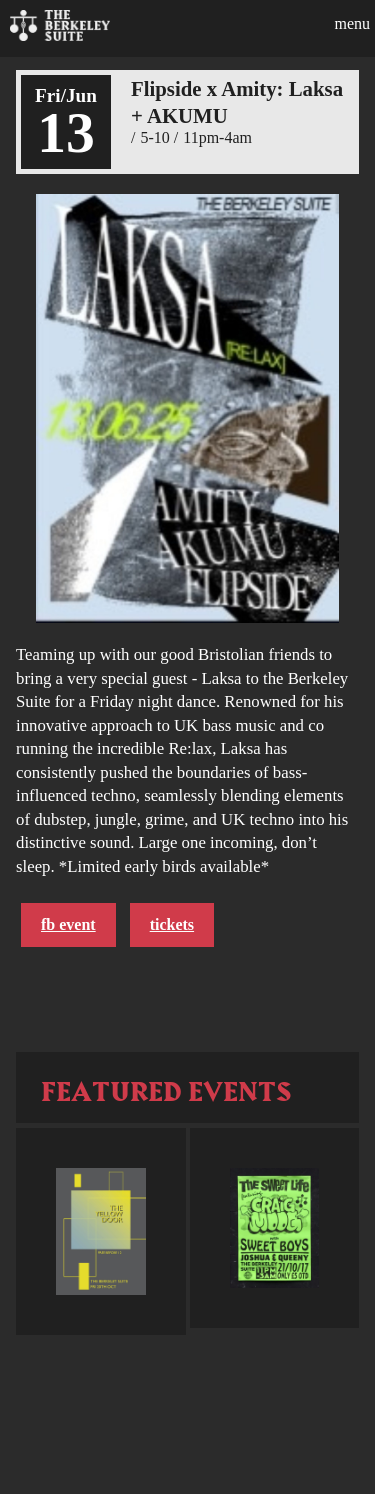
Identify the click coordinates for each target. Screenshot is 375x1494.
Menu (352, 23)
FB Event (68, 924)
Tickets (172, 924)
